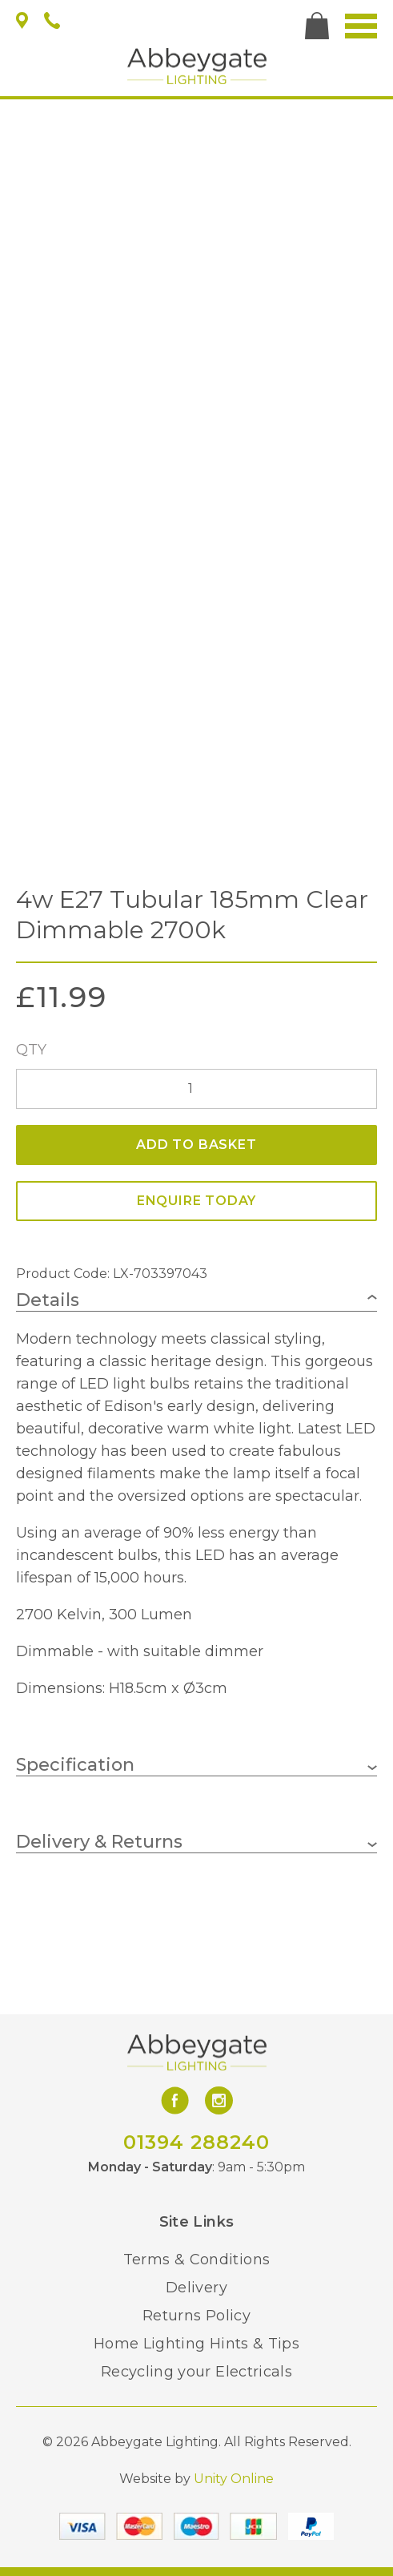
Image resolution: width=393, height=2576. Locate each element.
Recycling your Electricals (196, 2371)
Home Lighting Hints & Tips (196, 2343)
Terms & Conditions (196, 2259)
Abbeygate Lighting (197, 66)
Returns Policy (196, 2315)
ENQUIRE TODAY (196, 1200)
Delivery (196, 2287)
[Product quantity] (196, 1089)
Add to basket (196, 1144)
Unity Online (234, 2478)
